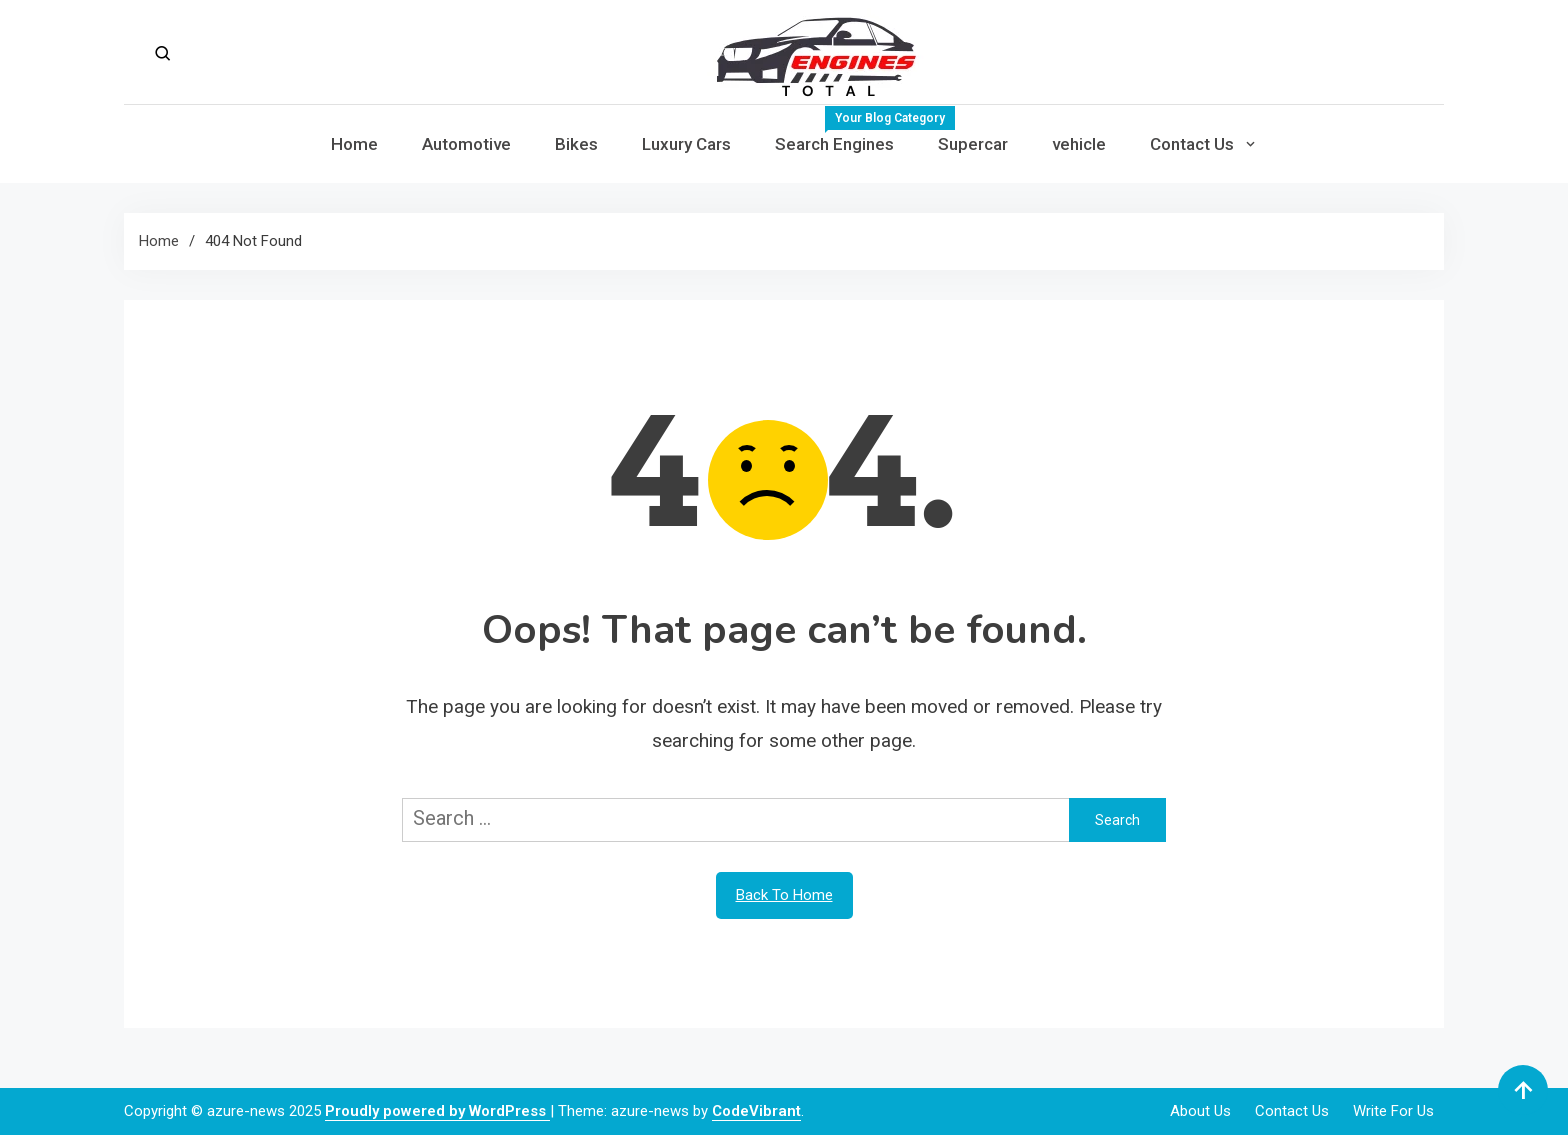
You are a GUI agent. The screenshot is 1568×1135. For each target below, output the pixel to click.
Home (354, 144)
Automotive (466, 144)
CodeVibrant (756, 1111)
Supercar (973, 144)
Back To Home (784, 895)
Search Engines (845, 130)
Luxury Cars (686, 144)
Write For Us (1393, 1111)
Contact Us (1192, 144)
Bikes (576, 144)
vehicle (1079, 144)
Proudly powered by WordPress (437, 1111)
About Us (1200, 1111)
